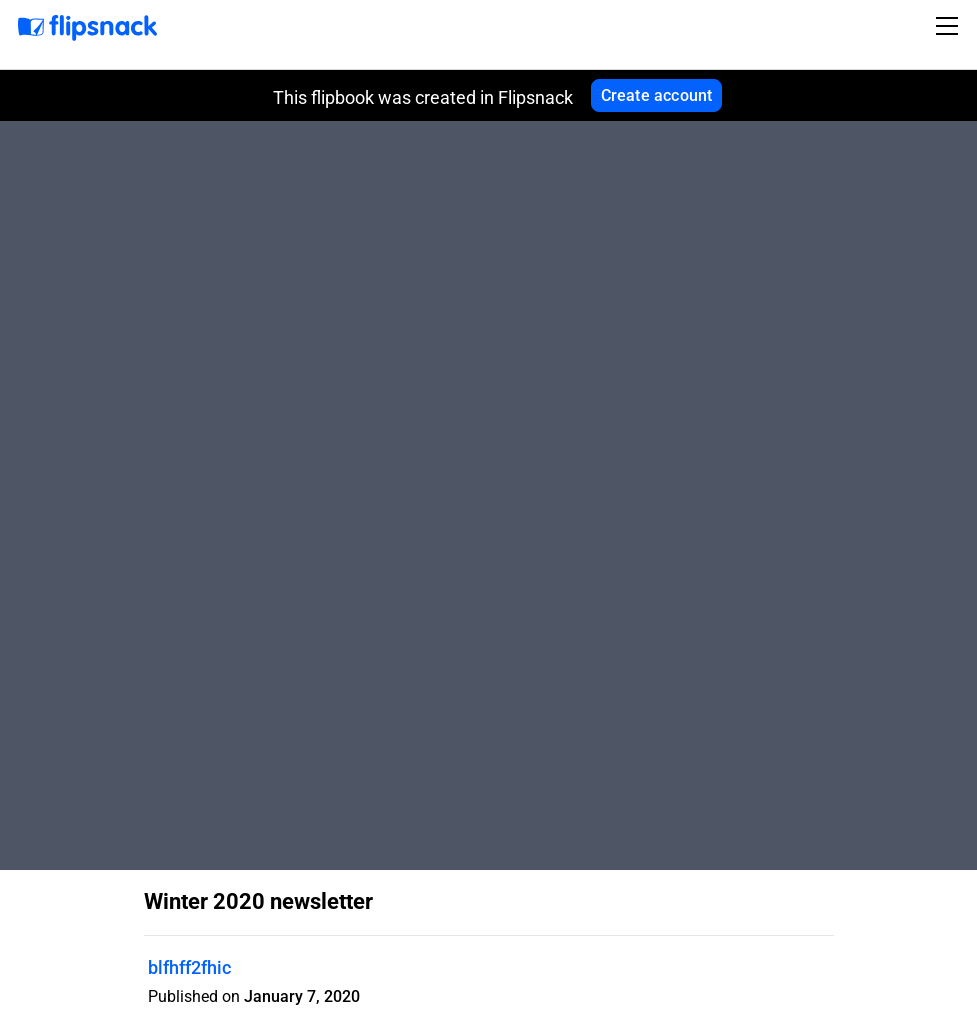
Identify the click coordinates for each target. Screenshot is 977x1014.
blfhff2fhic (189, 967)
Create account (657, 95)
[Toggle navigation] (950, 26)
